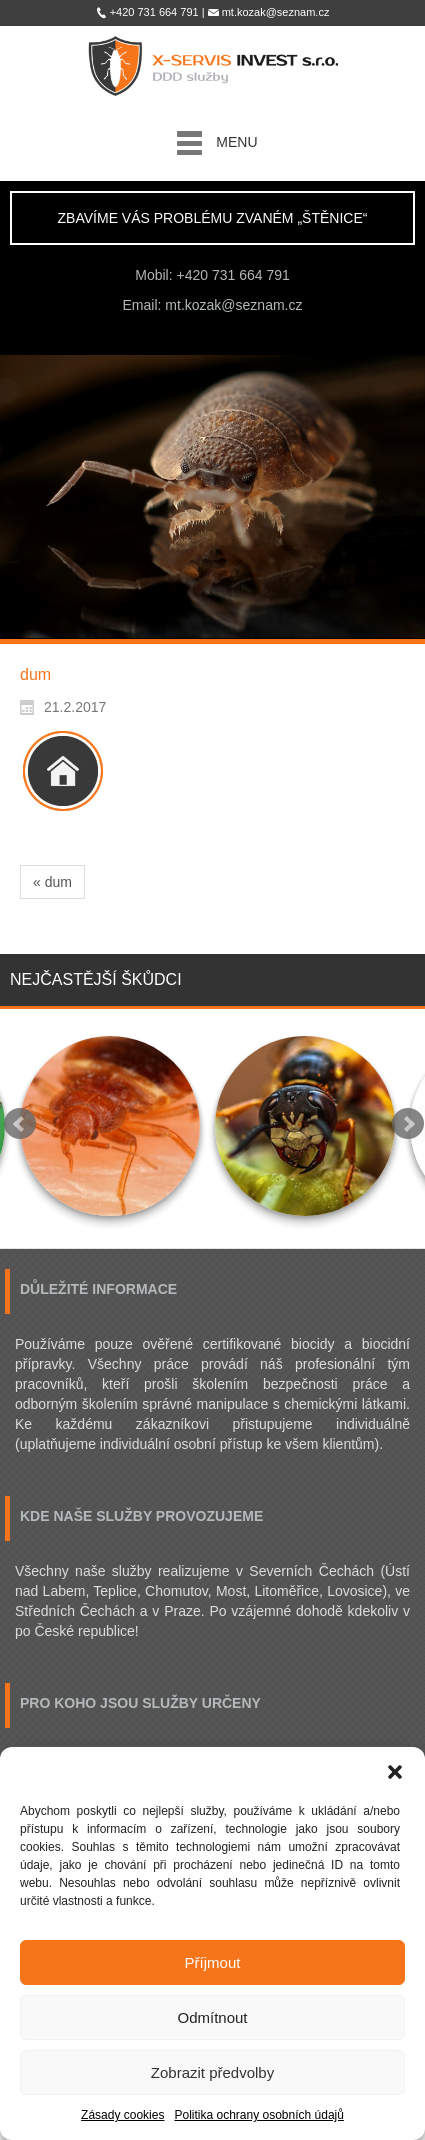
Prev (20, 1124)
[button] (395, 1772)
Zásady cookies (122, 2115)
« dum (52, 882)
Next (408, 1124)
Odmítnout (212, 2017)
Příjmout (213, 1962)
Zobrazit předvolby (212, 2072)
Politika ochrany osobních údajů (258, 2115)
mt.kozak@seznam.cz (233, 305)
